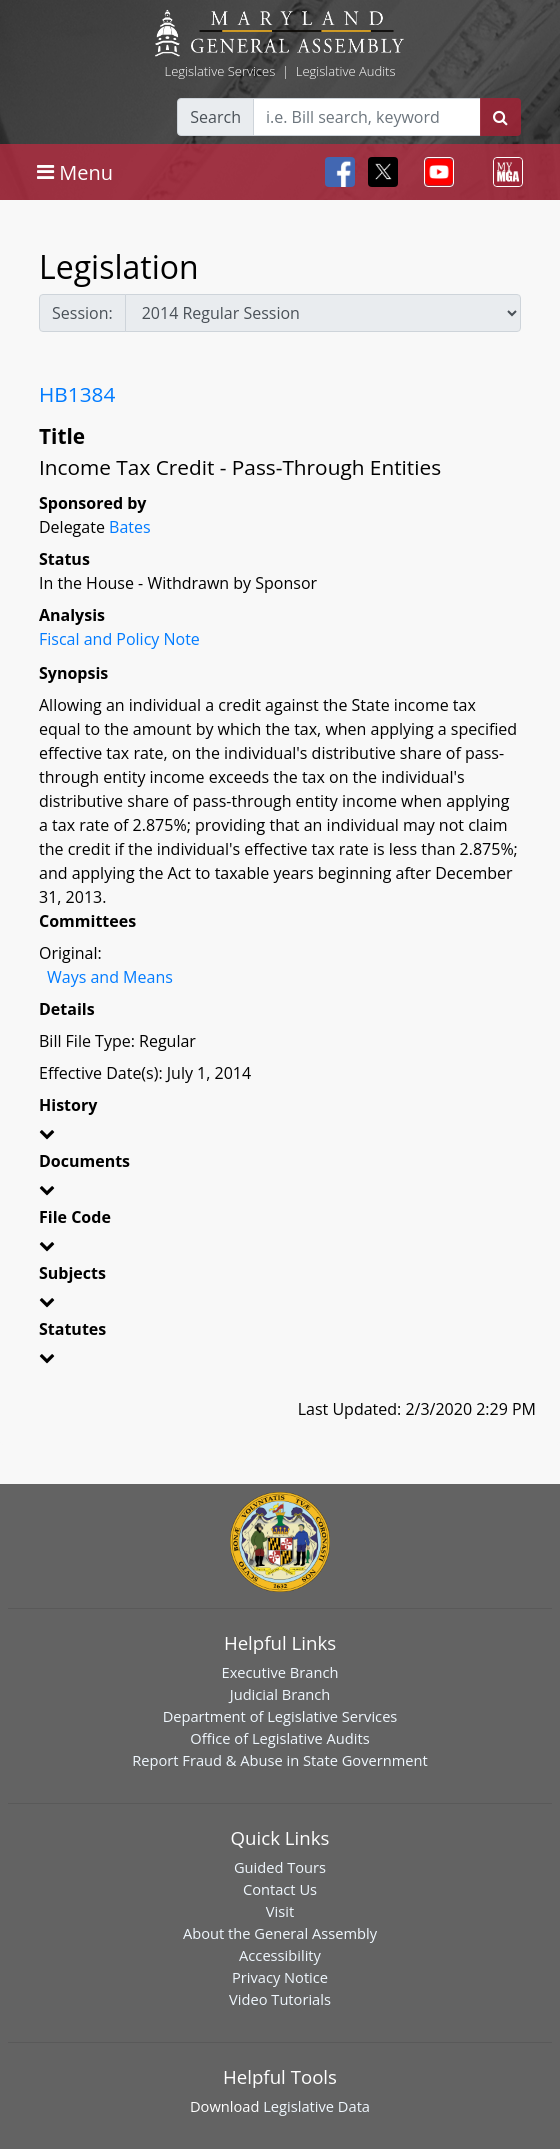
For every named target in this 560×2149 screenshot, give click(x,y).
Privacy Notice (280, 1977)
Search (215, 117)
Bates (130, 527)
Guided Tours (280, 1867)
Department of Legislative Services (280, 1716)
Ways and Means (110, 977)
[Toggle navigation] (75, 172)
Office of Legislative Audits (279, 1738)
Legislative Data (316, 2106)
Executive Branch (280, 1672)
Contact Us (280, 1889)
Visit (280, 1911)
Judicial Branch (280, 1694)
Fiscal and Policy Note (119, 639)
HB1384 (77, 394)
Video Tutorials (280, 1999)
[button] (280, 1137)
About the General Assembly (280, 1933)
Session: (82, 313)
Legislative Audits (346, 71)
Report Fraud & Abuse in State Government (279, 1760)
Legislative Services (219, 71)
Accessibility (280, 1955)
